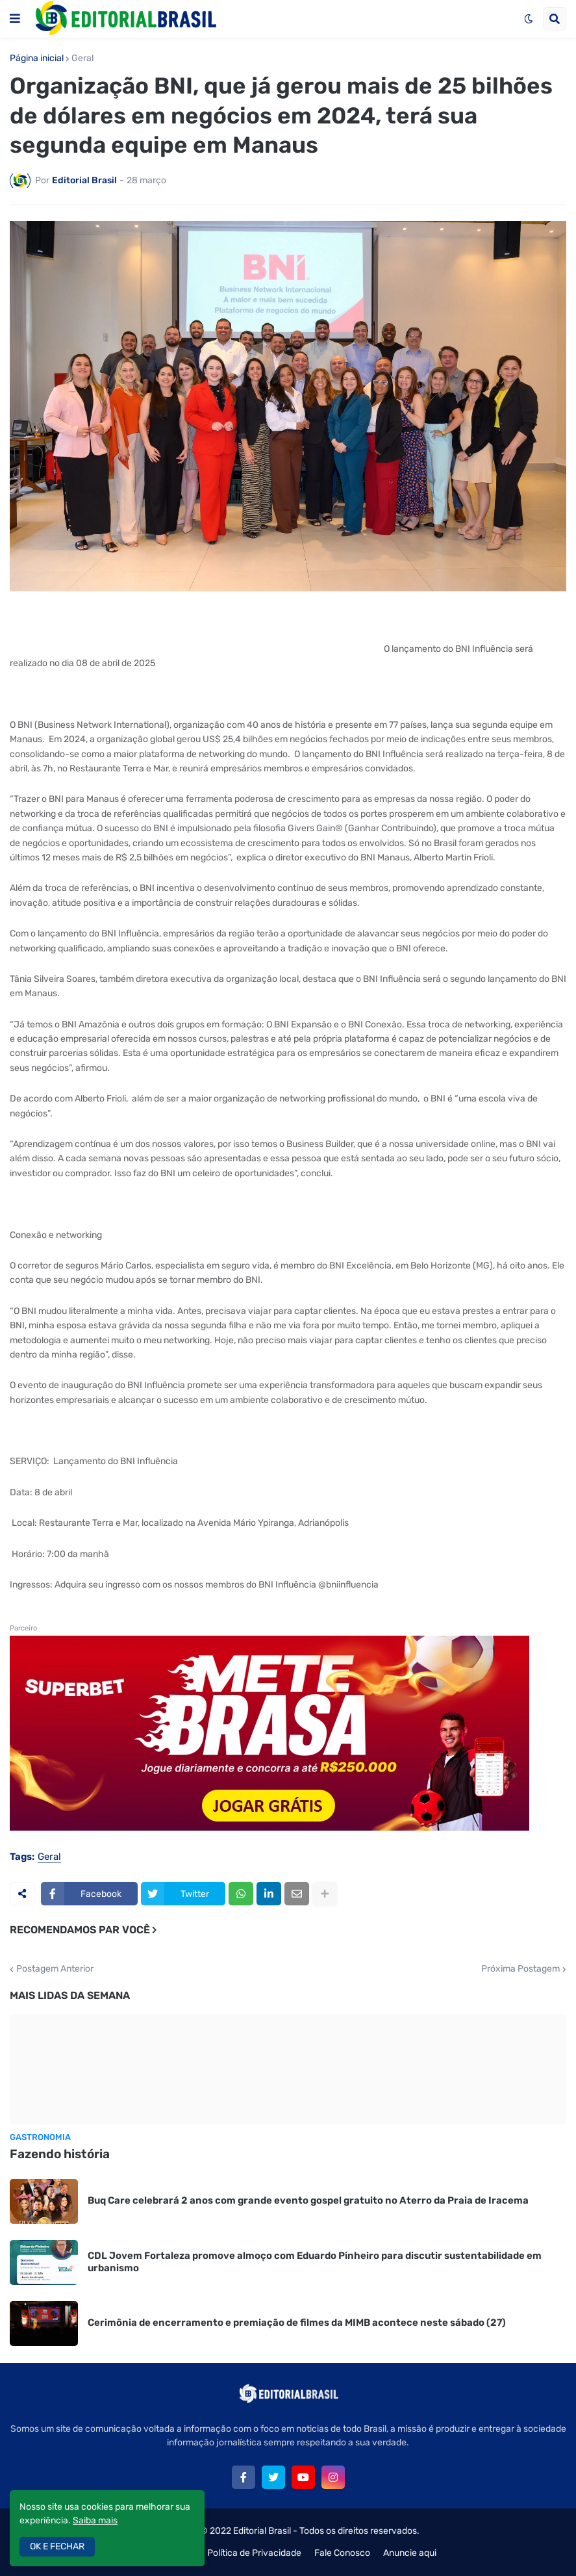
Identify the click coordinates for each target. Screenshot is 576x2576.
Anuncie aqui (409, 2552)
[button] (15, 19)
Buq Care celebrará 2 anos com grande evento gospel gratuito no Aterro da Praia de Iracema (308, 2200)
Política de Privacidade (254, 2552)
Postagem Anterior (55, 1969)
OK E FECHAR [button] (57, 2546)
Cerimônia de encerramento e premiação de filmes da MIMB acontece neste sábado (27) (297, 2322)
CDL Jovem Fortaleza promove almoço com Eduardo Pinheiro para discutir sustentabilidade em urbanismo (315, 2262)
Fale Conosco (342, 2552)
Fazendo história (60, 2153)
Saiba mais (95, 2520)
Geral (82, 58)
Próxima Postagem (520, 1969)
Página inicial (37, 58)
